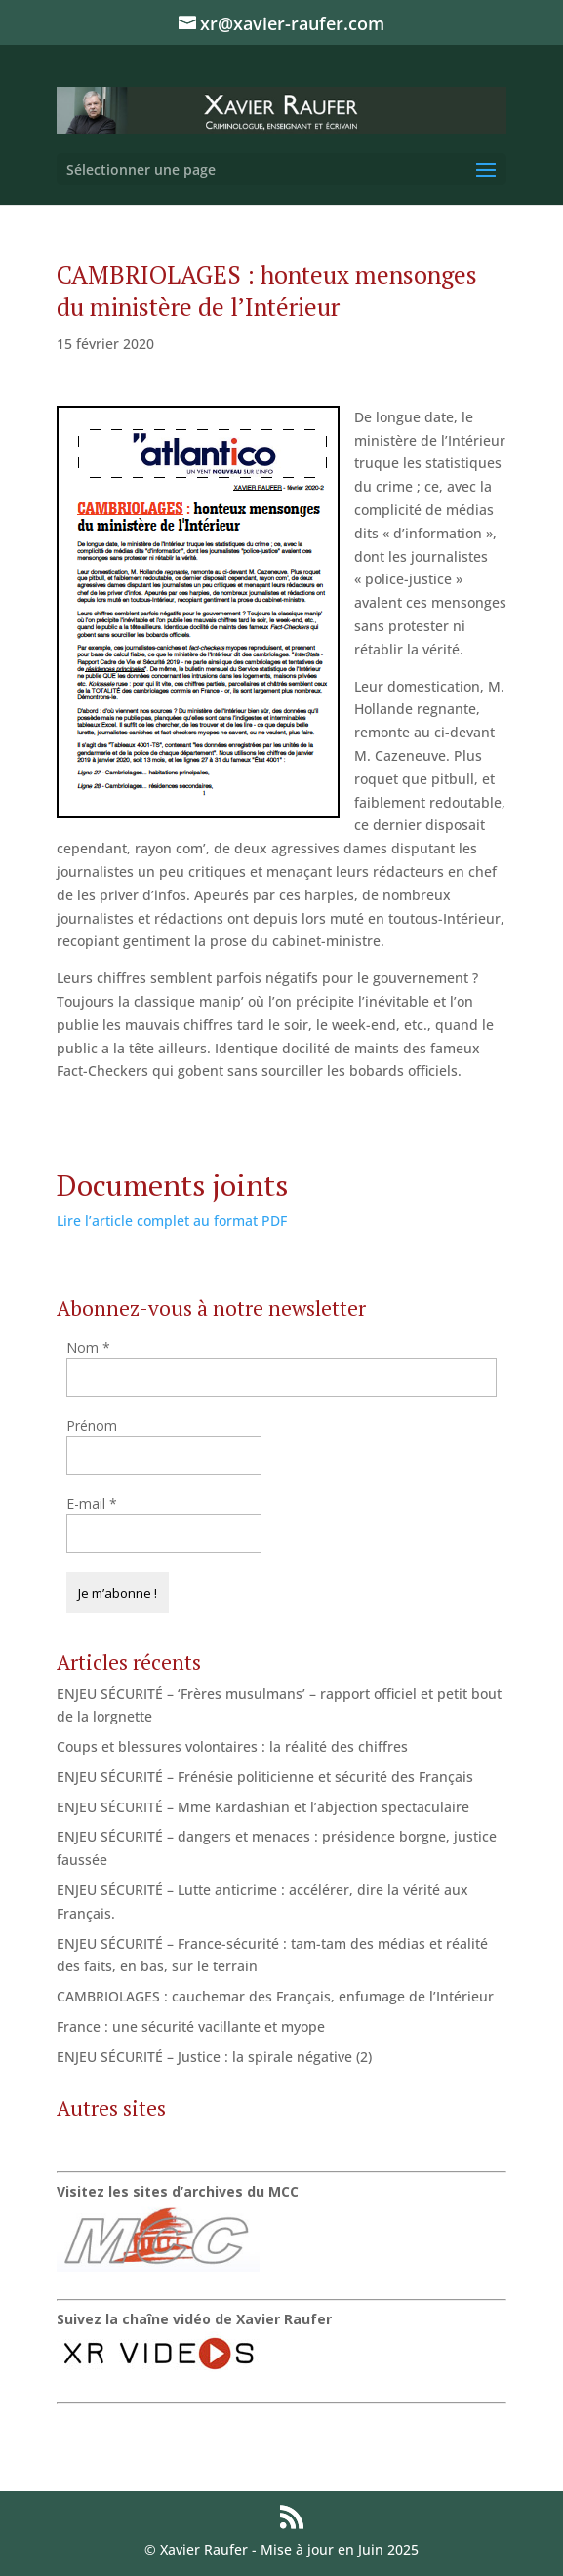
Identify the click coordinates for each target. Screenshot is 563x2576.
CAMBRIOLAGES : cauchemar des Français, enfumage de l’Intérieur (275, 1996)
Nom (88, 1347)
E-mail (91, 1503)
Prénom (91, 1425)
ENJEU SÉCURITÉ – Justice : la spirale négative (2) (214, 2056)
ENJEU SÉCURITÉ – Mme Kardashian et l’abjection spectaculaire (263, 1807)
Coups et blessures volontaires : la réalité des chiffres (232, 1746)
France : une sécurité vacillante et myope (191, 2026)
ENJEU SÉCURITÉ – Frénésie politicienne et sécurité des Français (265, 1776)
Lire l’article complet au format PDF (172, 1220)
